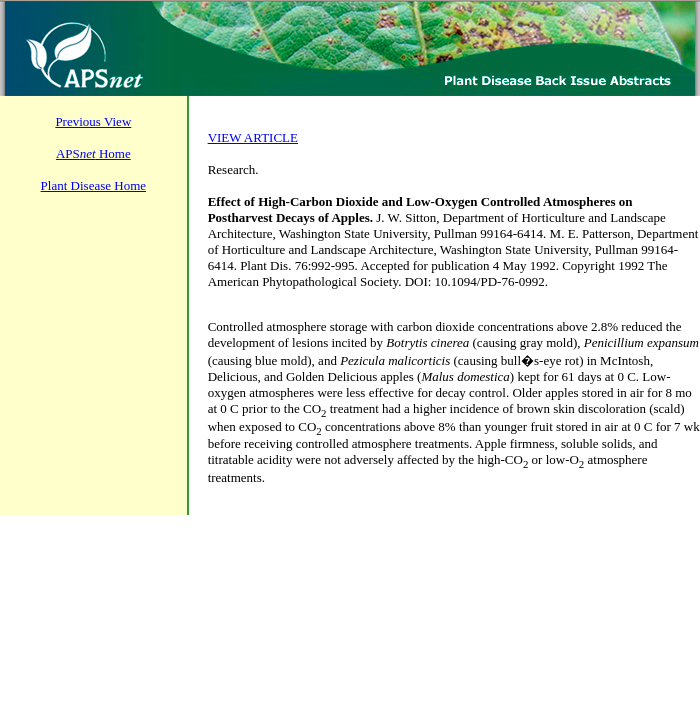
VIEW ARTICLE (253, 137)
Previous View (93, 121)
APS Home (93, 153)
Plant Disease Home (93, 185)
